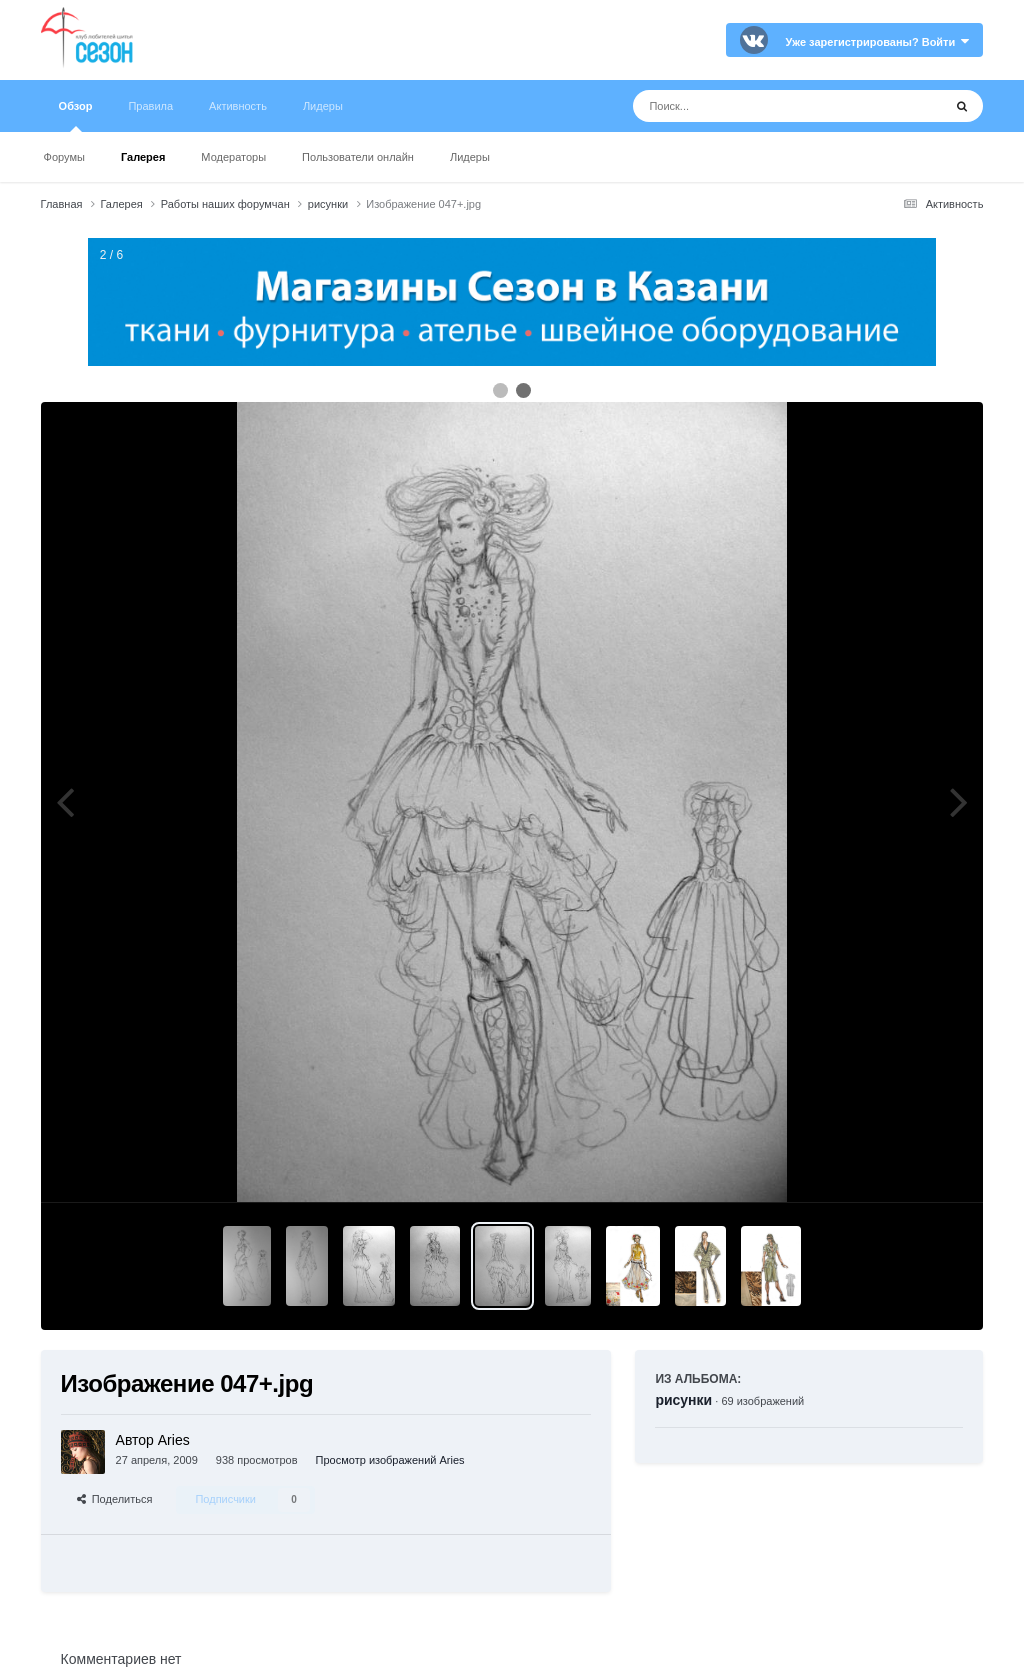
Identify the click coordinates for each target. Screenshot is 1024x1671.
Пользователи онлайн (358, 157)
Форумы (64, 157)
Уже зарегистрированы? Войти (878, 42)
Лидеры (470, 157)
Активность (238, 106)
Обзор (76, 116)
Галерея (143, 157)
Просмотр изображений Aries (390, 1460)
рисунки (683, 1400)
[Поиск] (750, 106)
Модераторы (233, 157)
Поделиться (115, 1499)
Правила (150, 106)
